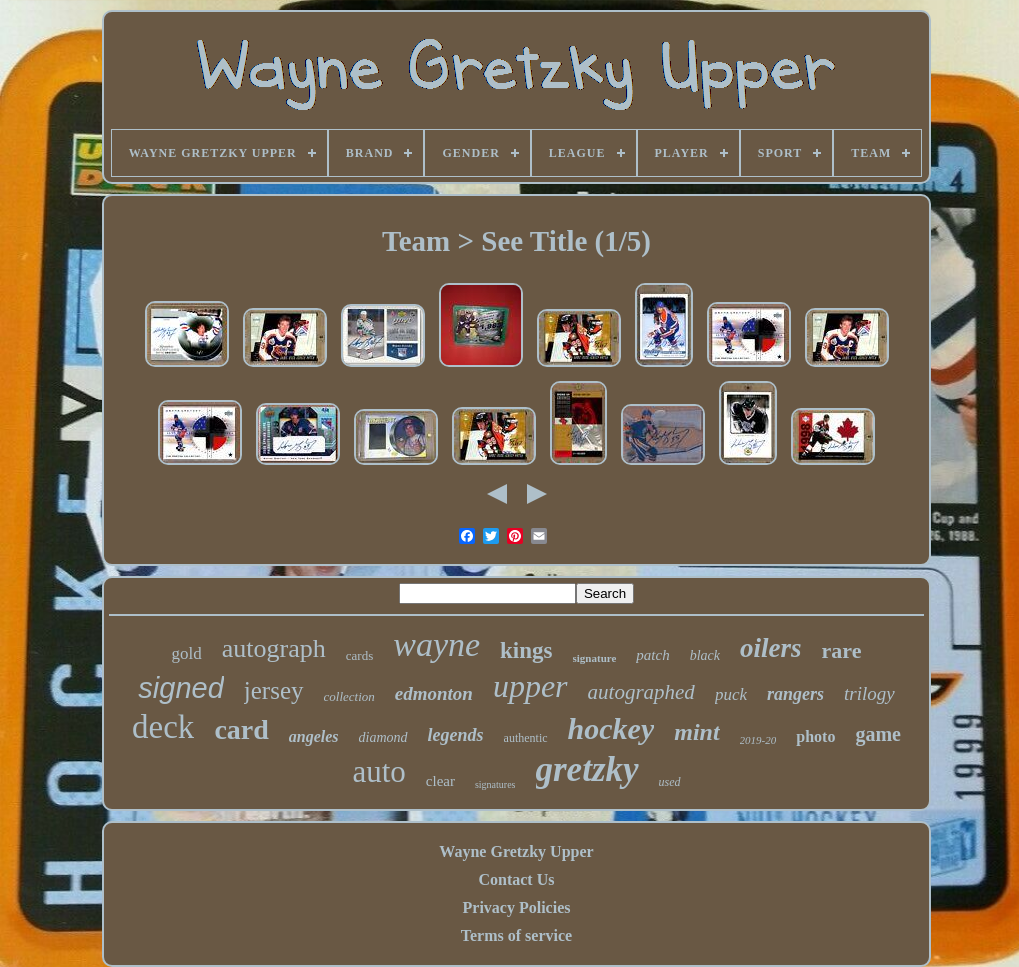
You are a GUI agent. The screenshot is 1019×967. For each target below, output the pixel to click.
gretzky (587, 769)
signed (180, 688)
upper (530, 686)
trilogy (869, 693)
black (705, 655)
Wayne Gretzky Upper (516, 851)
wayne (436, 644)
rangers (795, 694)
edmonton (434, 693)
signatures (495, 784)
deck (163, 727)
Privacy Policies (517, 907)
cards (359, 655)
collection (349, 696)
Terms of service (516, 935)
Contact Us (516, 879)
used (670, 782)
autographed (641, 692)
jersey (274, 690)
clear (440, 781)
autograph (274, 648)
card (241, 729)
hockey (611, 728)
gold (187, 653)
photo (815, 736)
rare (842, 650)
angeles (314, 736)
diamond (383, 737)
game (878, 734)
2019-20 (758, 740)
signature (595, 658)
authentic (526, 738)
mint (696, 732)
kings (526, 650)
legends (456, 735)
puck (731, 694)
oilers (771, 648)
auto (378, 771)
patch (652, 655)
